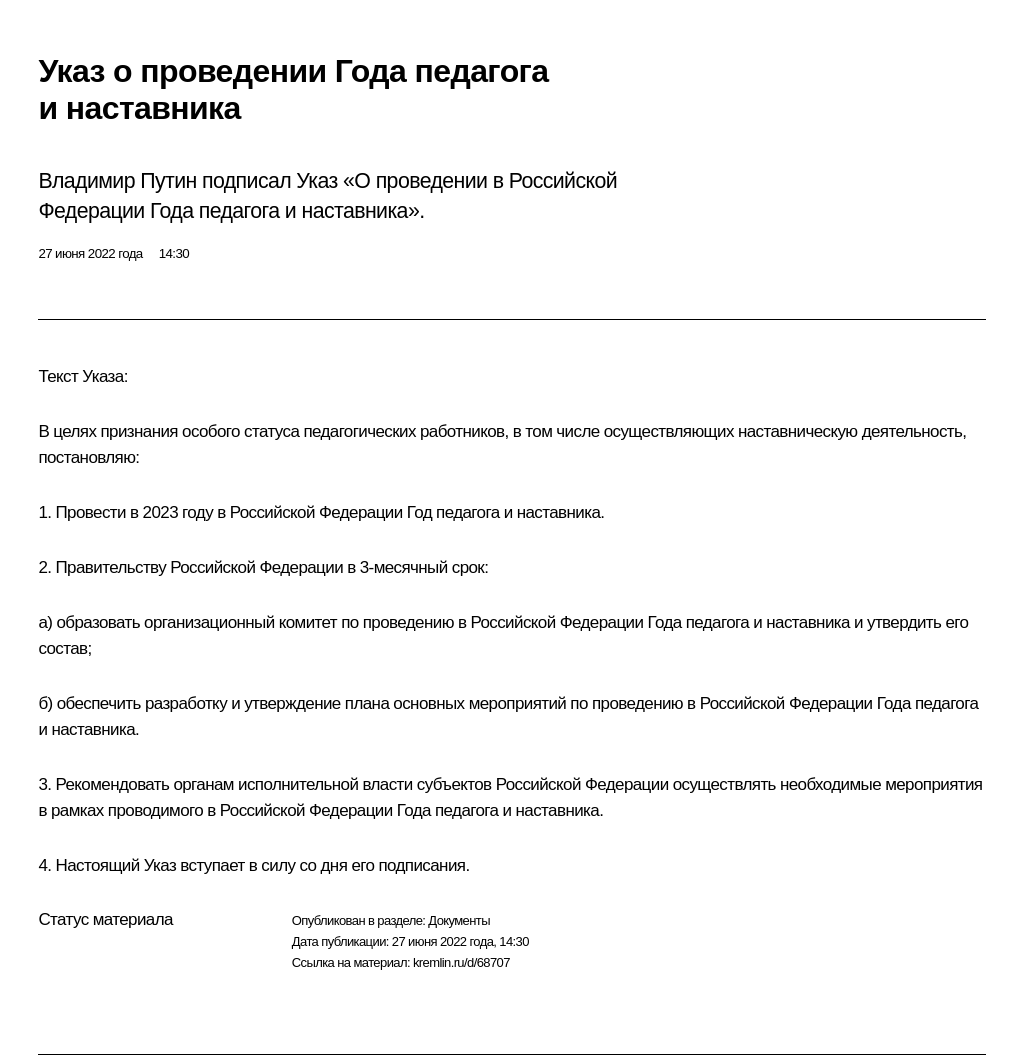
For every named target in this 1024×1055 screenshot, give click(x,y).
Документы (459, 920)
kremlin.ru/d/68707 (461, 962)
